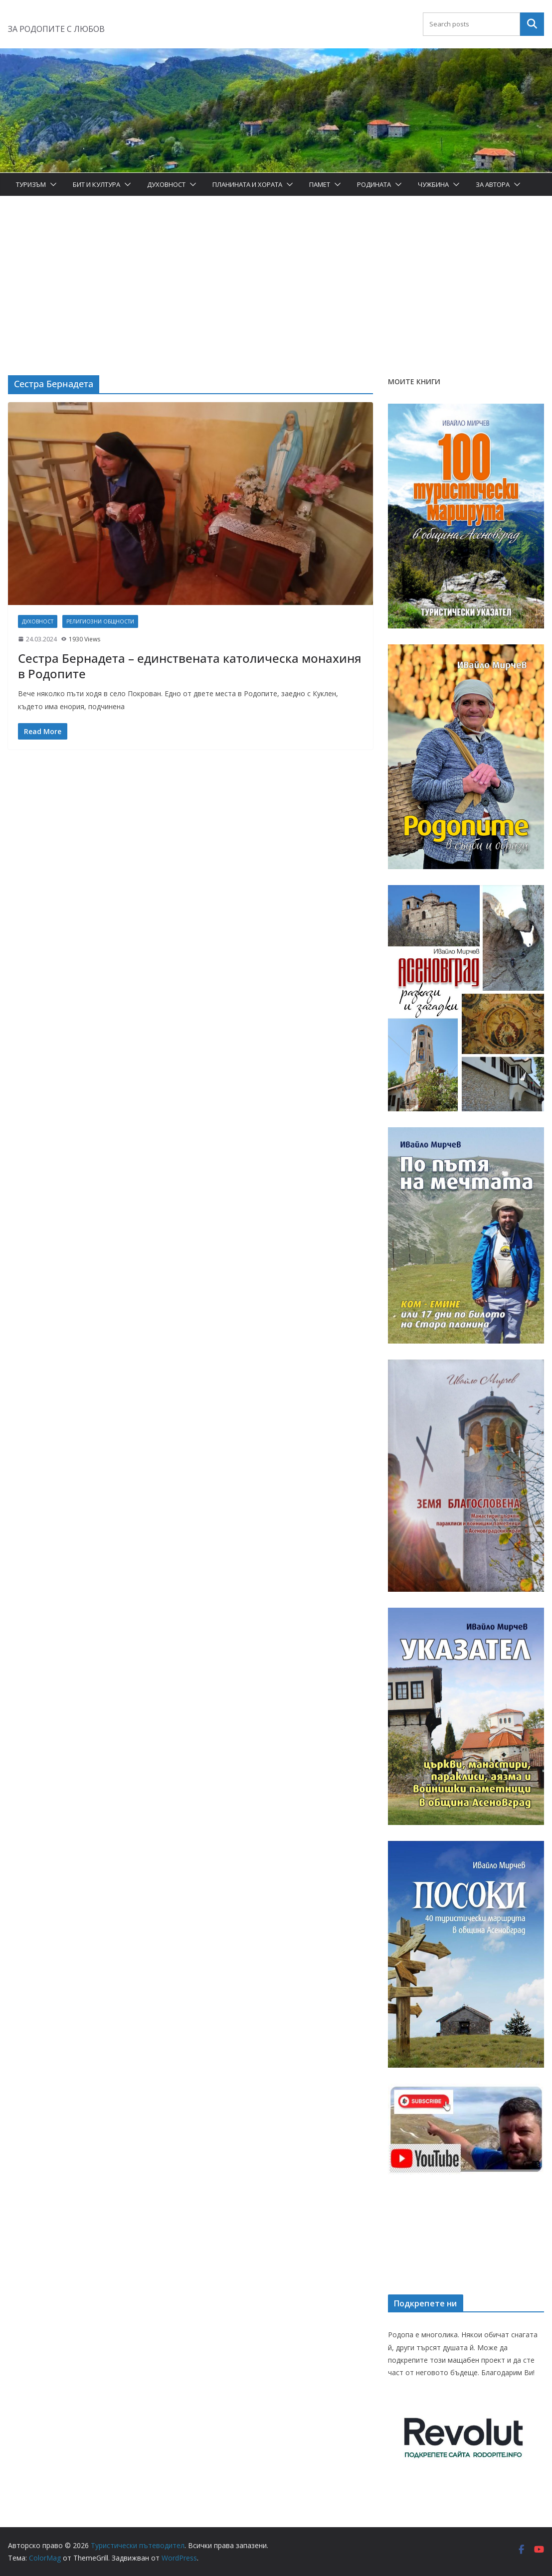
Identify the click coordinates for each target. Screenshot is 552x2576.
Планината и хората (247, 184)
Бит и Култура (96, 184)
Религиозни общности (100, 621)
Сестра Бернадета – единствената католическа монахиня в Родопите (190, 666)
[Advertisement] (276, 270)
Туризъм (31, 184)
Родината (374, 184)
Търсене (532, 23)
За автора (493, 184)
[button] (51, 184)
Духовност (166, 184)
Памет (319, 184)
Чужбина (433, 184)
